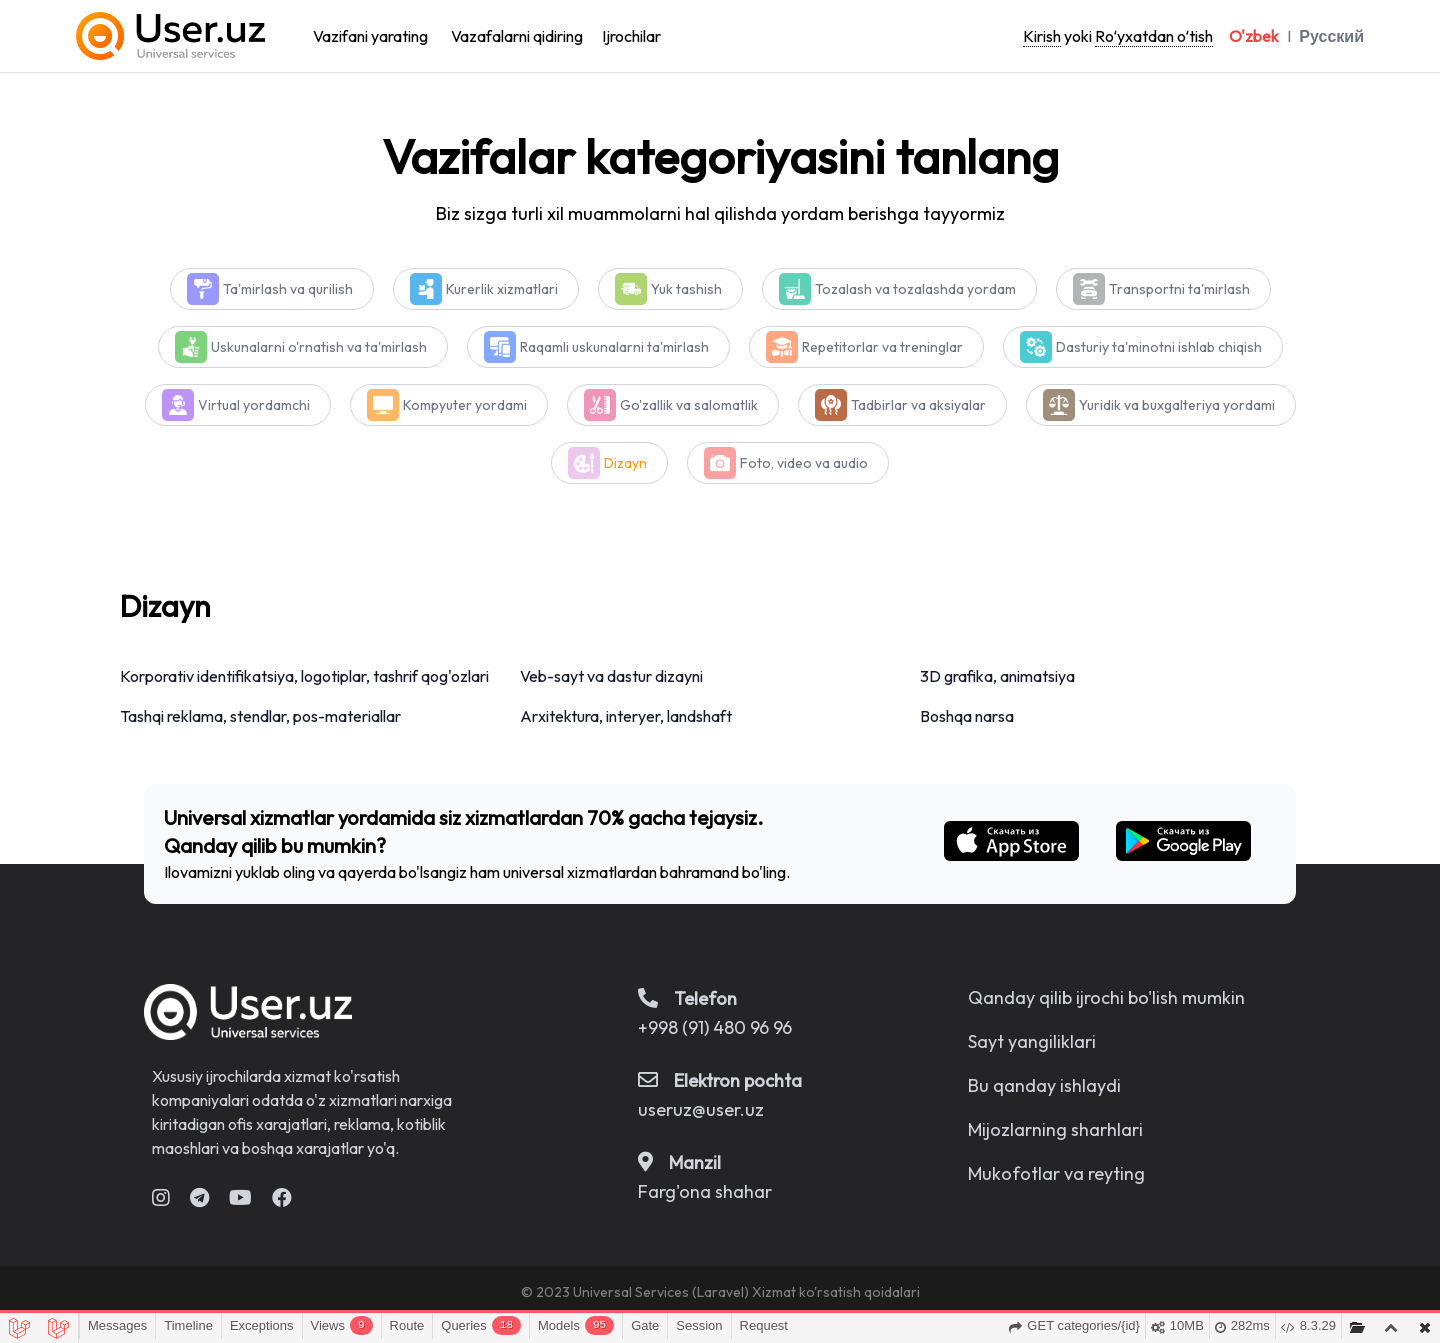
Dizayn (625, 463)
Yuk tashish (686, 289)
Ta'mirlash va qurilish (288, 289)
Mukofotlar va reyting (1056, 1173)
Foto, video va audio (804, 463)
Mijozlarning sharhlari (1055, 1129)
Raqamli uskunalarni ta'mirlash (614, 347)
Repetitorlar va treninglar (882, 347)
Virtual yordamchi (254, 405)
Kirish (1042, 36)
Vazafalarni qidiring (517, 36)
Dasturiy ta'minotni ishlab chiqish (1159, 347)
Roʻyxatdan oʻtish (1154, 36)
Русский (1331, 36)
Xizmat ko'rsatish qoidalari (836, 1292)
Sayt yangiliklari (1032, 1041)
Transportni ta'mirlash (1179, 289)
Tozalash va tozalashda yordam (915, 289)
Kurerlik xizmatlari (502, 289)
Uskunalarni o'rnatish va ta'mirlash (319, 347)
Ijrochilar (631, 36)
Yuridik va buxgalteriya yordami (1177, 405)
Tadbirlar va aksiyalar (918, 405)
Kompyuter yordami (465, 405)
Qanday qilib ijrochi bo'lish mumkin (1106, 997)
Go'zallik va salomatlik (689, 405)
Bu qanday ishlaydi (1044, 1085)
